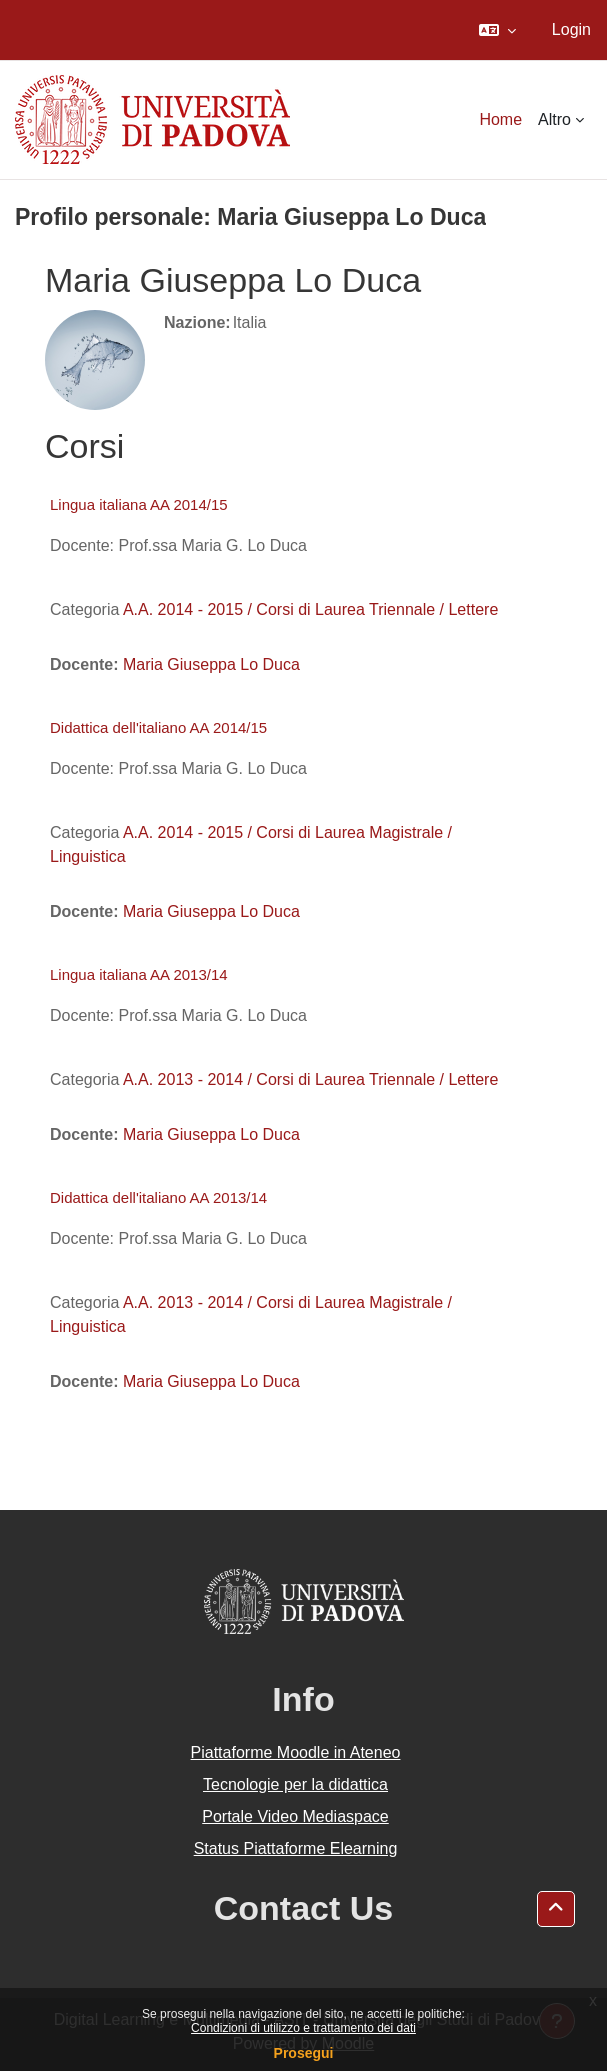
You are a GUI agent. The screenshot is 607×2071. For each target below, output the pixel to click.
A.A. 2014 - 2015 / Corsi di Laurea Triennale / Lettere (310, 609)
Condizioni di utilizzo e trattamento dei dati (303, 2028)
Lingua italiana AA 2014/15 (139, 504)
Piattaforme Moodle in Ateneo (296, 1752)
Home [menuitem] (500, 119)
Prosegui (304, 2053)
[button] (497, 30)
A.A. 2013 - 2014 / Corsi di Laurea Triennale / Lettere (310, 1079)
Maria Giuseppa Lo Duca (211, 664)
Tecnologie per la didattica (295, 1784)
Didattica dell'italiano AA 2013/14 (158, 1197)
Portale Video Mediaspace (295, 1816)
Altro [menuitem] (554, 119)
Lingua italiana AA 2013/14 (139, 974)
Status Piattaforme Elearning (296, 1848)
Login (571, 29)
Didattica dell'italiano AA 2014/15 (158, 727)
